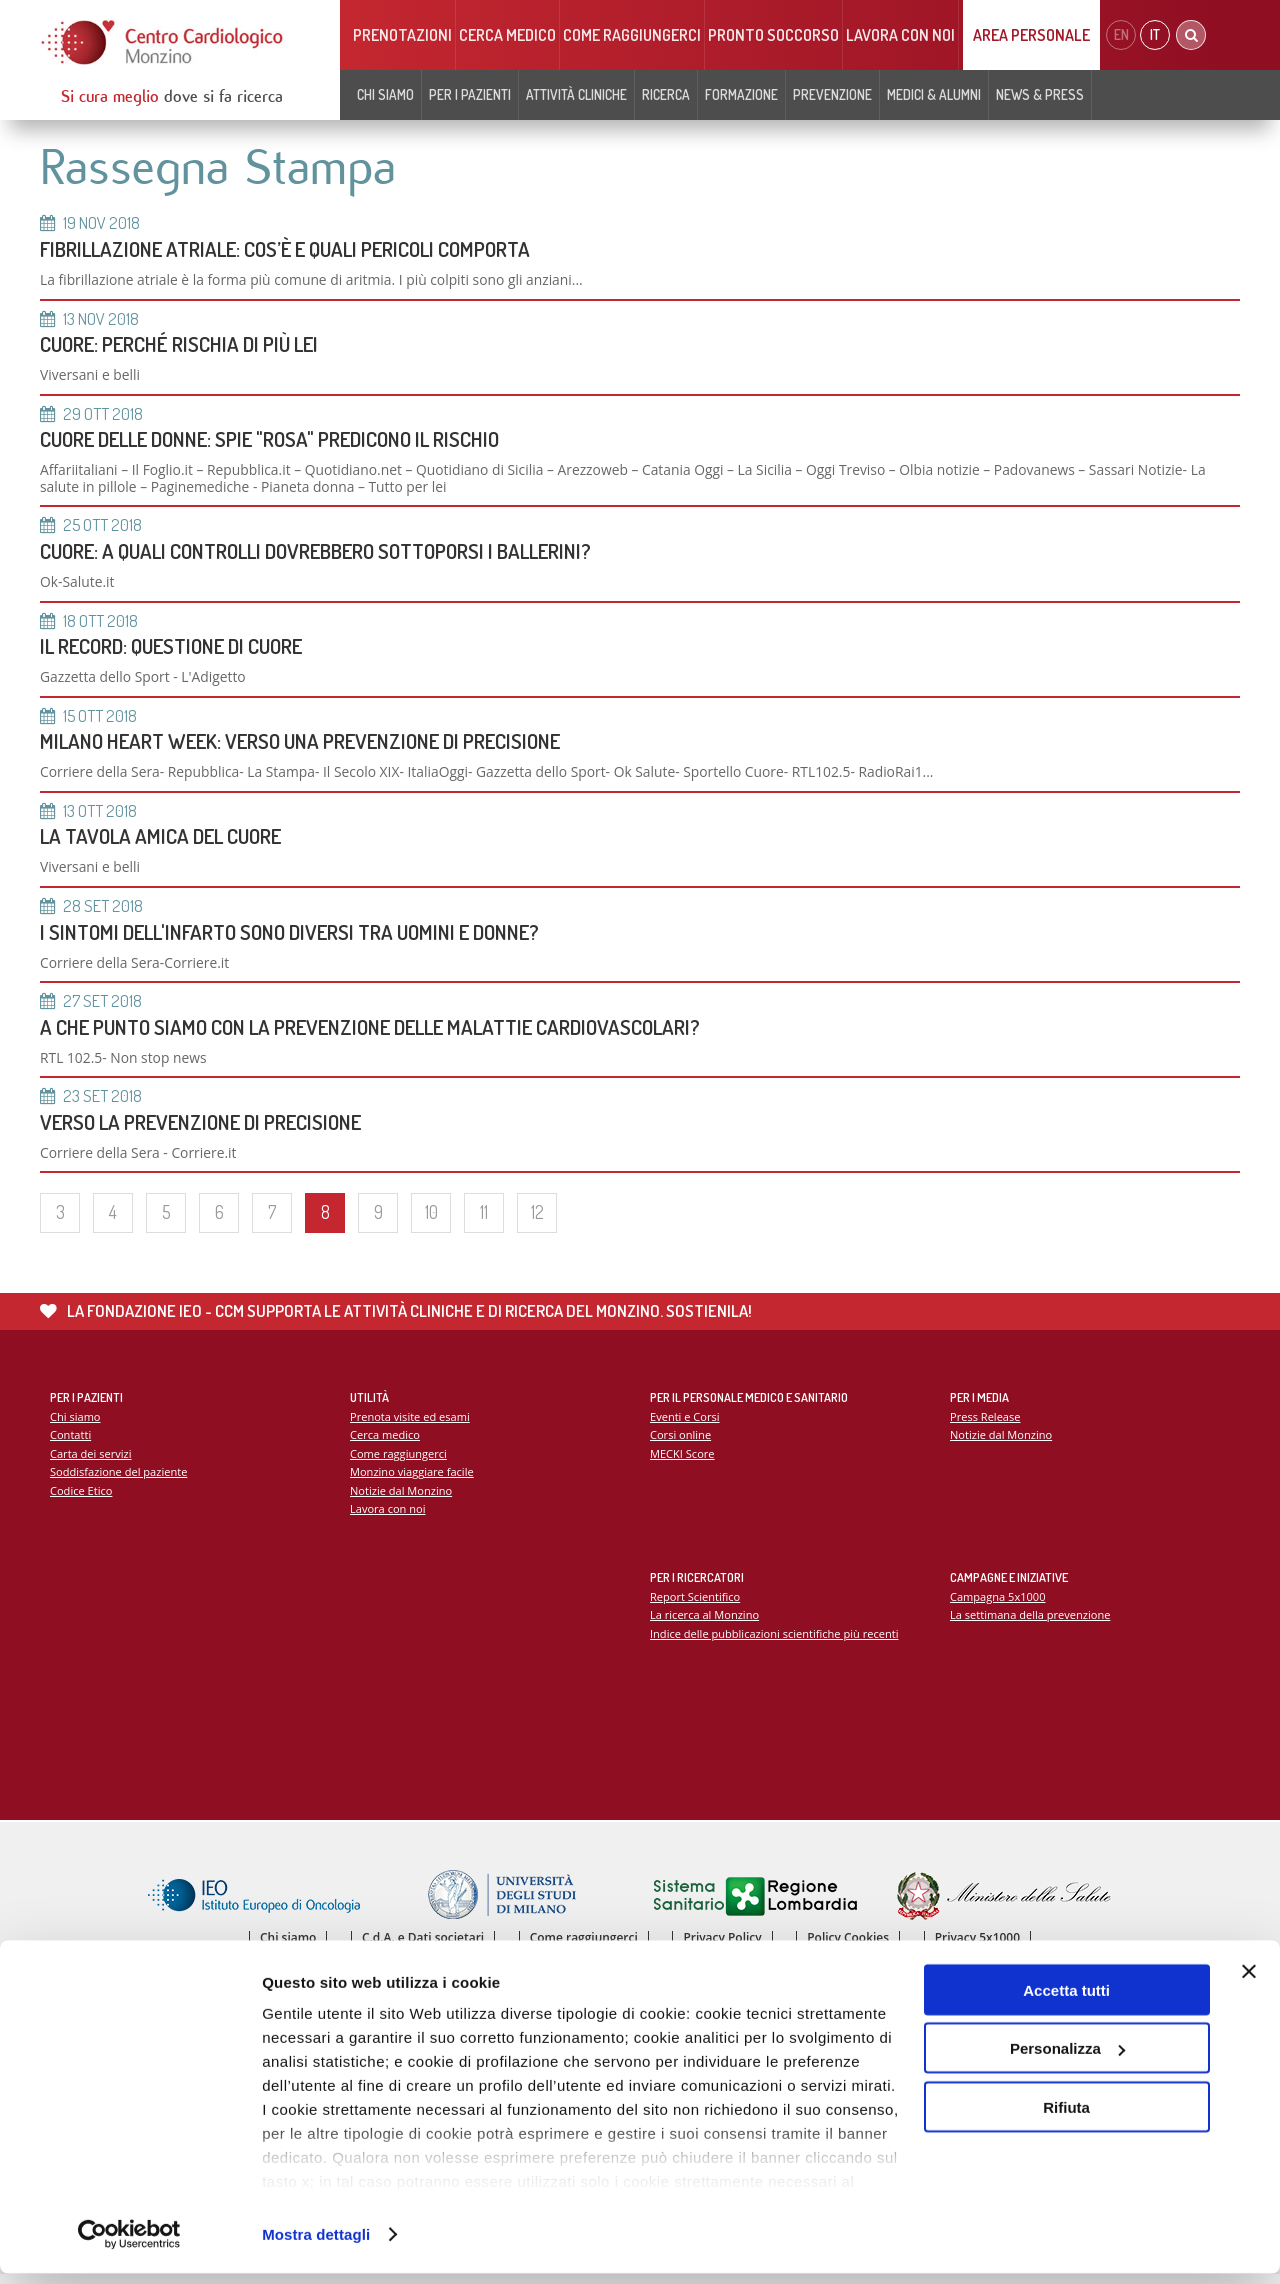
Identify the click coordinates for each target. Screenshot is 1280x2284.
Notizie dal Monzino (401, 1498)
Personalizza (1067, 2059)
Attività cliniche (576, 94)
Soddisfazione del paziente (119, 1480)
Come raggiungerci (632, 35)
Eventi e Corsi (685, 1424)
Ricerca (666, 94)
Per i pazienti (470, 94)
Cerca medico (507, 35)
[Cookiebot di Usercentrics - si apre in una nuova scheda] (129, 2245)
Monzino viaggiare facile (412, 1480)
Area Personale (1031, 35)
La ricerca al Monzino (705, 1622)
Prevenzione (832, 94)
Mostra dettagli (316, 2244)
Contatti (71, 1442)
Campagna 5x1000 (998, 1604)
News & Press (1040, 94)
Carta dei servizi (91, 1461)
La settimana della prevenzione (1031, 1622)
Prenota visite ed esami (410, 1424)
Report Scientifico (695, 1604)
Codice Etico (81, 1498)
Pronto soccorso (773, 35)
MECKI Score (682, 1461)
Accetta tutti (1066, 2000)
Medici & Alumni (934, 94)
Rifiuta (1066, 2117)
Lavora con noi (900, 35)
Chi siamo (385, 94)
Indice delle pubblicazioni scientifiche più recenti (775, 1641)
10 (431, 1220)
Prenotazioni (402, 35)
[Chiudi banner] (1249, 1982)
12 (537, 1220)
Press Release (985, 1424)
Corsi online (681, 1442)
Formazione (741, 94)
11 (484, 1220)
